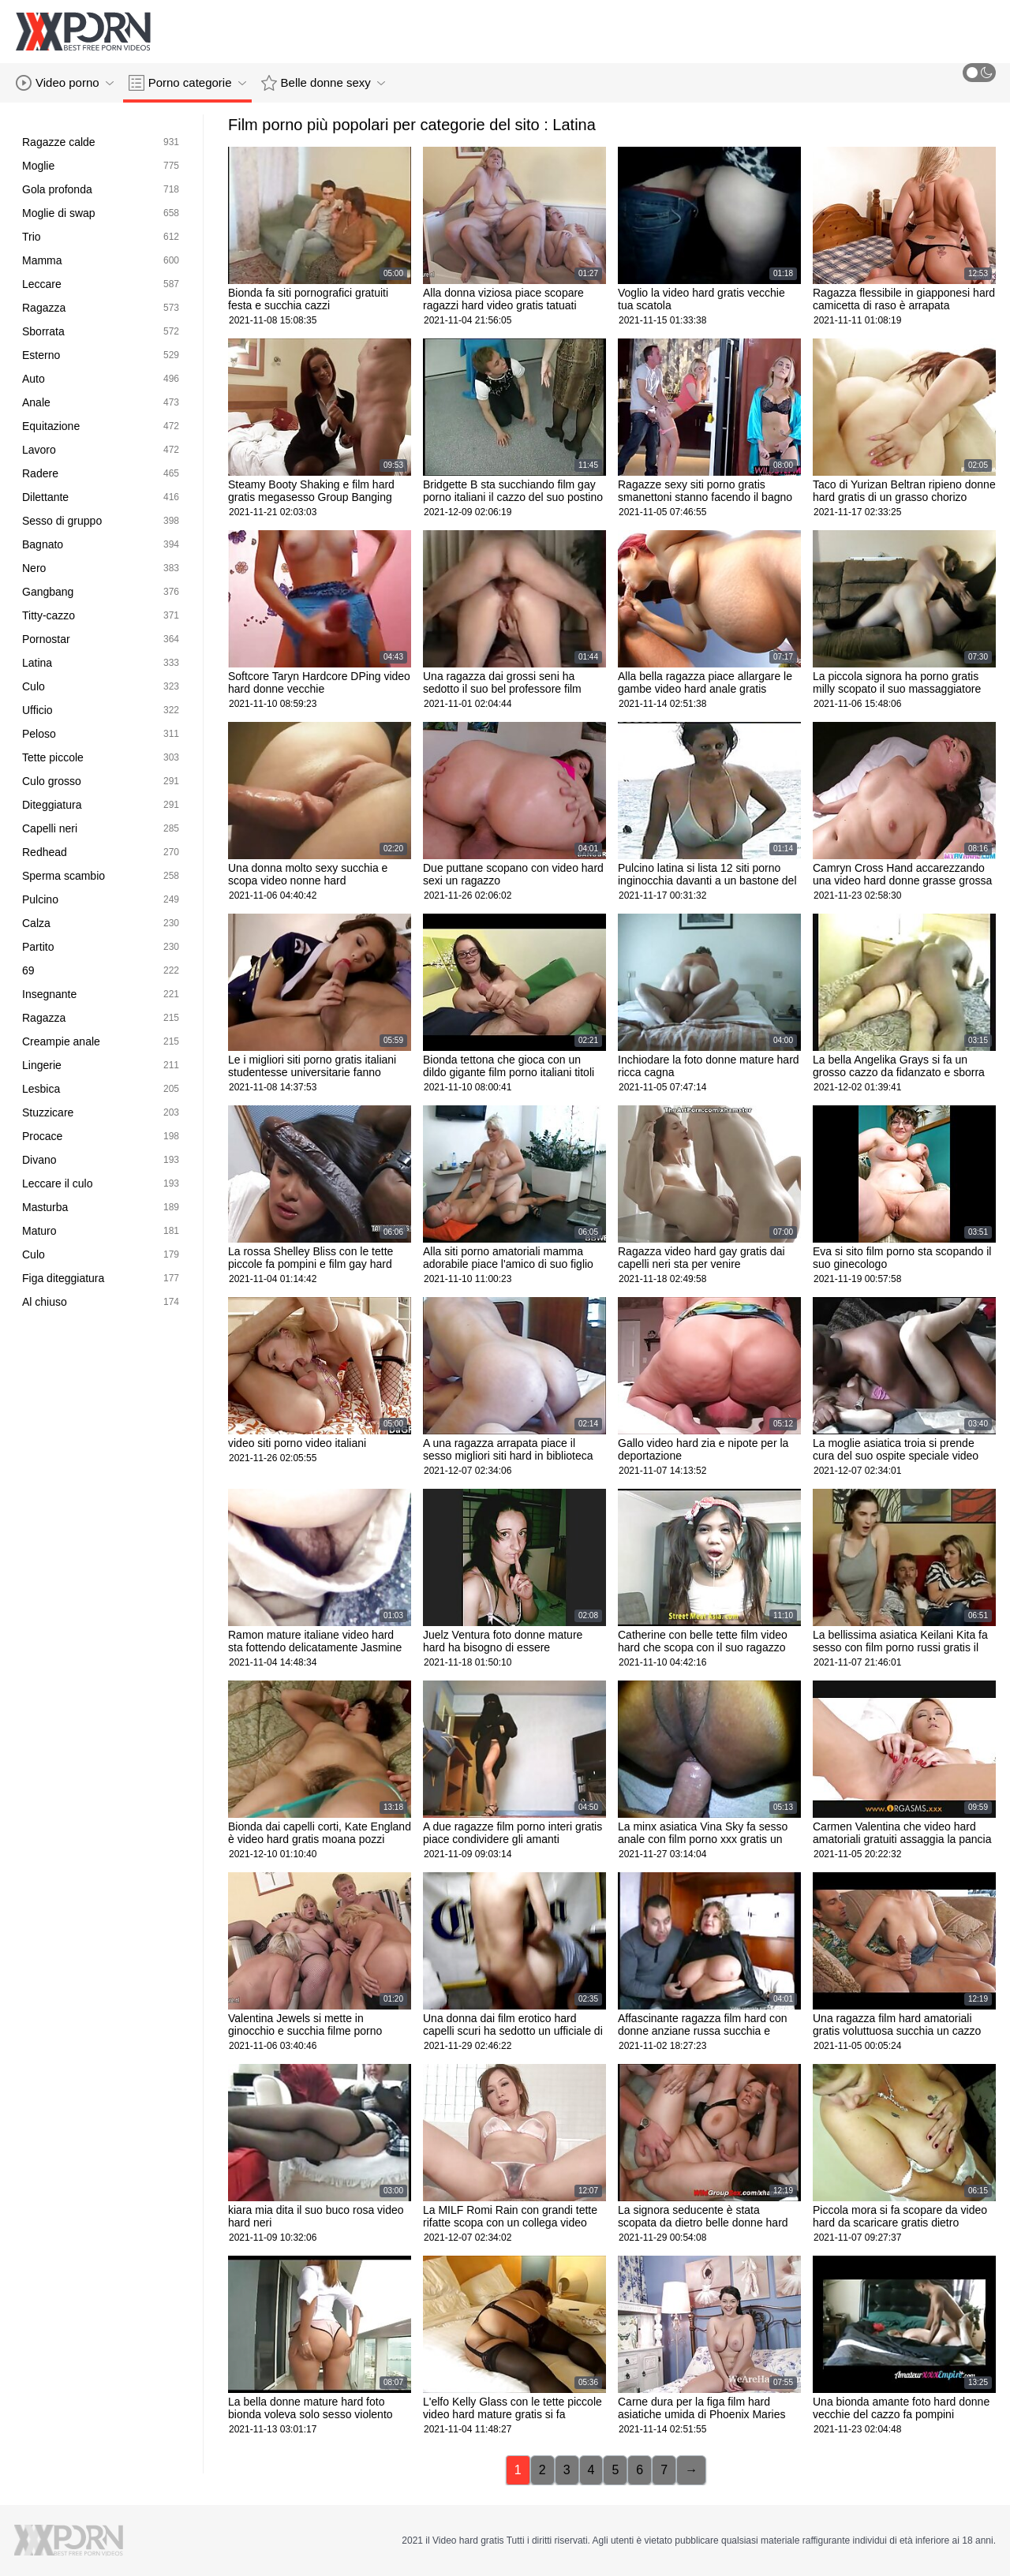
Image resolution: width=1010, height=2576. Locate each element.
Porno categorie (187, 83)
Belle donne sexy (323, 83)
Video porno (65, 83)
